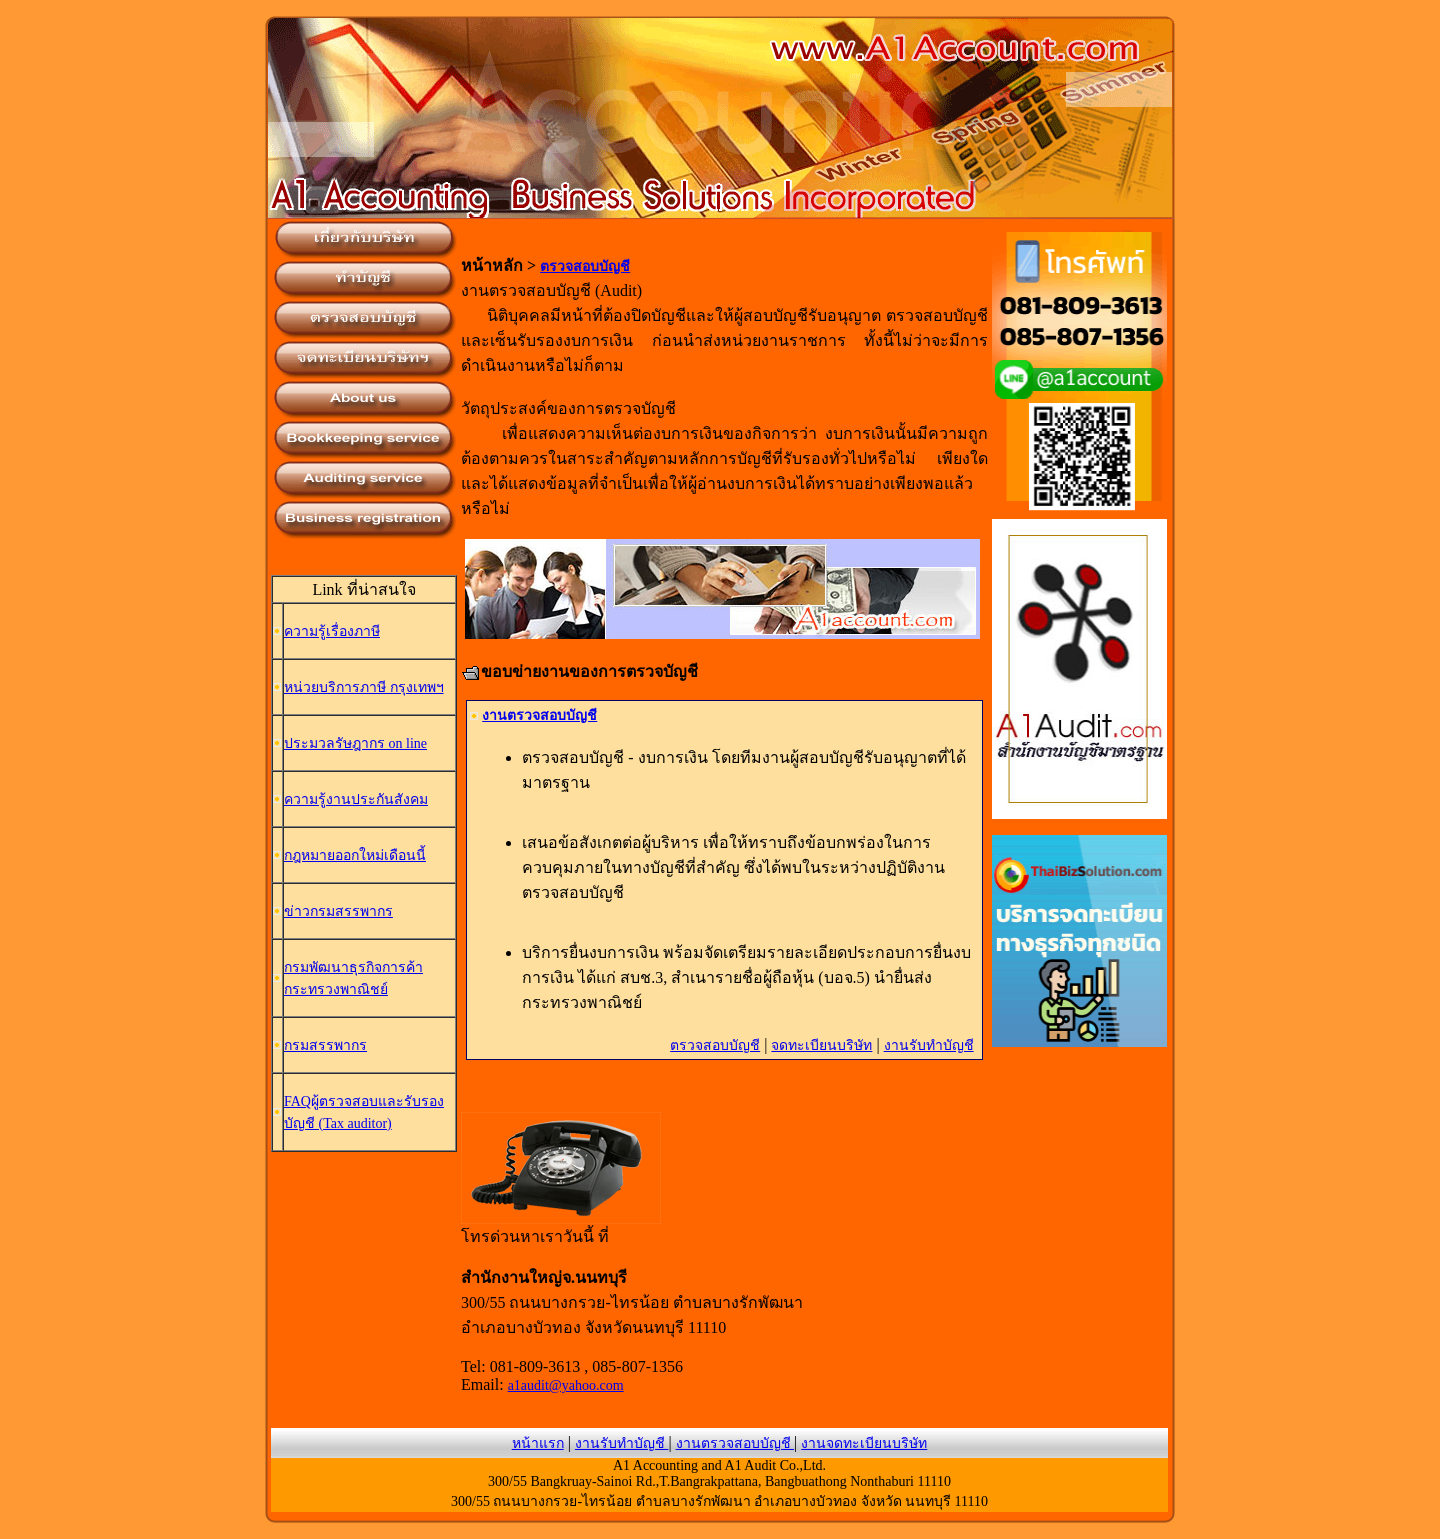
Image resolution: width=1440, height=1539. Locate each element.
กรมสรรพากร (325, 1045)
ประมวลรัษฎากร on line (355, 743)
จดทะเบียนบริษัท (821, 1045)
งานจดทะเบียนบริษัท (864, 1443)
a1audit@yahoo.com (566, 1385)
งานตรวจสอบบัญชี (539, 715)
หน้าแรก (538, 1443)
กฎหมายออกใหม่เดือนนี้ (355, 855)
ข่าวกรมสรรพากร (338, 911)
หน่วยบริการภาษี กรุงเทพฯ (364, 687)
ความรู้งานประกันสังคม (356, 799)
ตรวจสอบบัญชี (585, 266)
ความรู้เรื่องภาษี (332, 631)
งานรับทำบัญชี (929, 1045)
